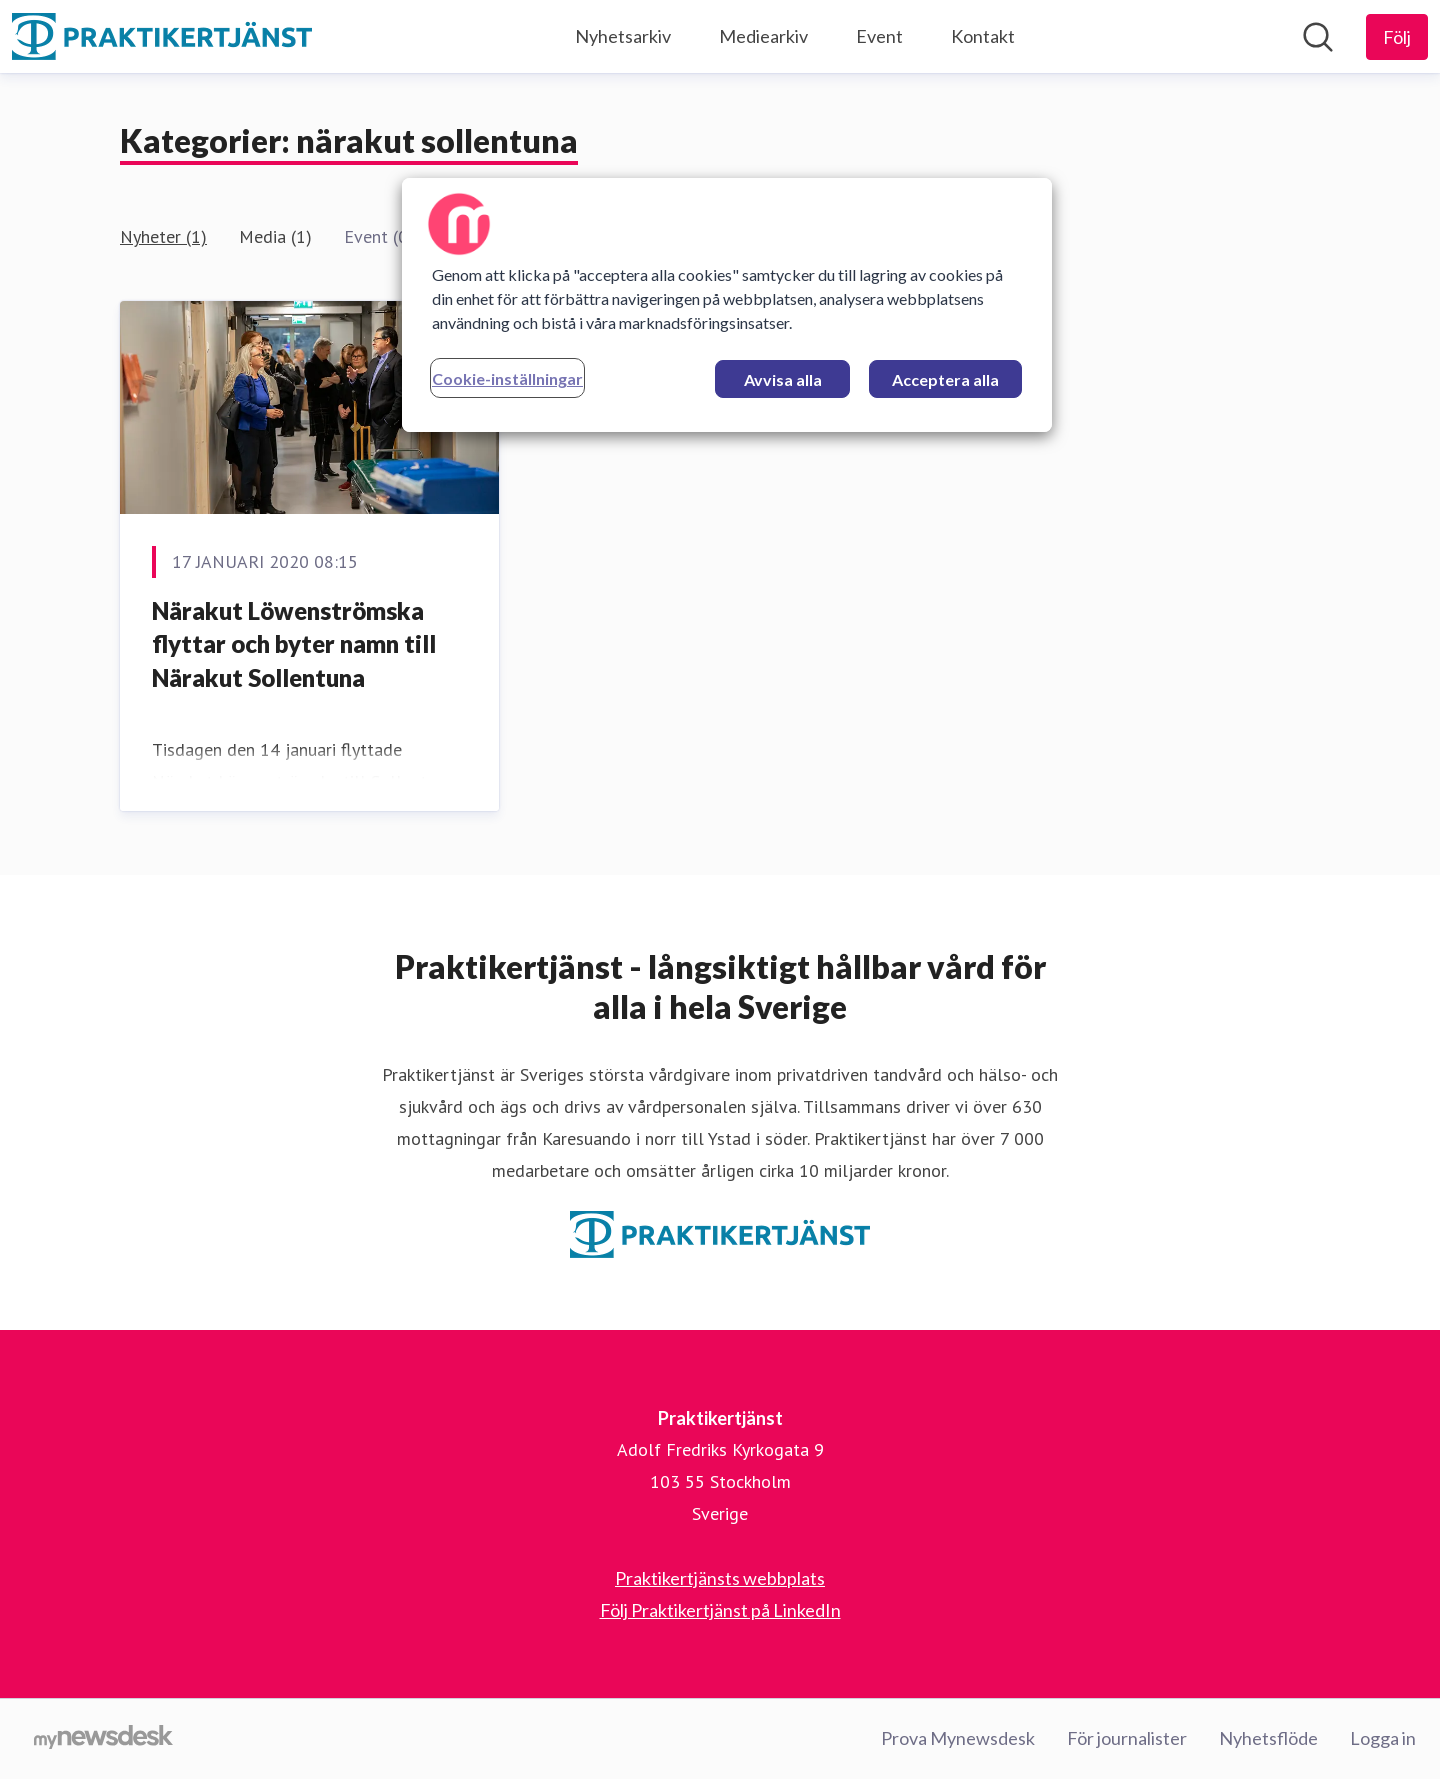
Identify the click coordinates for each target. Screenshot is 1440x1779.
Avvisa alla (783, 379)
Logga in (1383, 1738)
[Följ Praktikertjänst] (1397, 37)
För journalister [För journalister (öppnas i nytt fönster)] (1127, 1738)
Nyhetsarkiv (623, 36)
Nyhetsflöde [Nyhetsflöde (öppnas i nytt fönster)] (1268, 1738)
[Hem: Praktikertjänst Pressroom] (162, 36)
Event (879, 36)
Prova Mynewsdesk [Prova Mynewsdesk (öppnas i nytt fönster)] (958, 1738)
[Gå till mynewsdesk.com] (103, 1739)
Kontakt (983, 36)
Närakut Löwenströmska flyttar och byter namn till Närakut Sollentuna (294, 644)
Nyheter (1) (163, 236)
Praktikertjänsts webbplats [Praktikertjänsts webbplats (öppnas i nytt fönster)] (720, 1578)
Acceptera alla (945, 379)
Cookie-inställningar (507, 378)
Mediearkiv (763, 36)
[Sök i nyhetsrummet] (1318, 37)
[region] (727, 305)
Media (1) (275, 236)
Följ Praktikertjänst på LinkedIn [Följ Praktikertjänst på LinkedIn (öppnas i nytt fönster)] (720, 1610)
